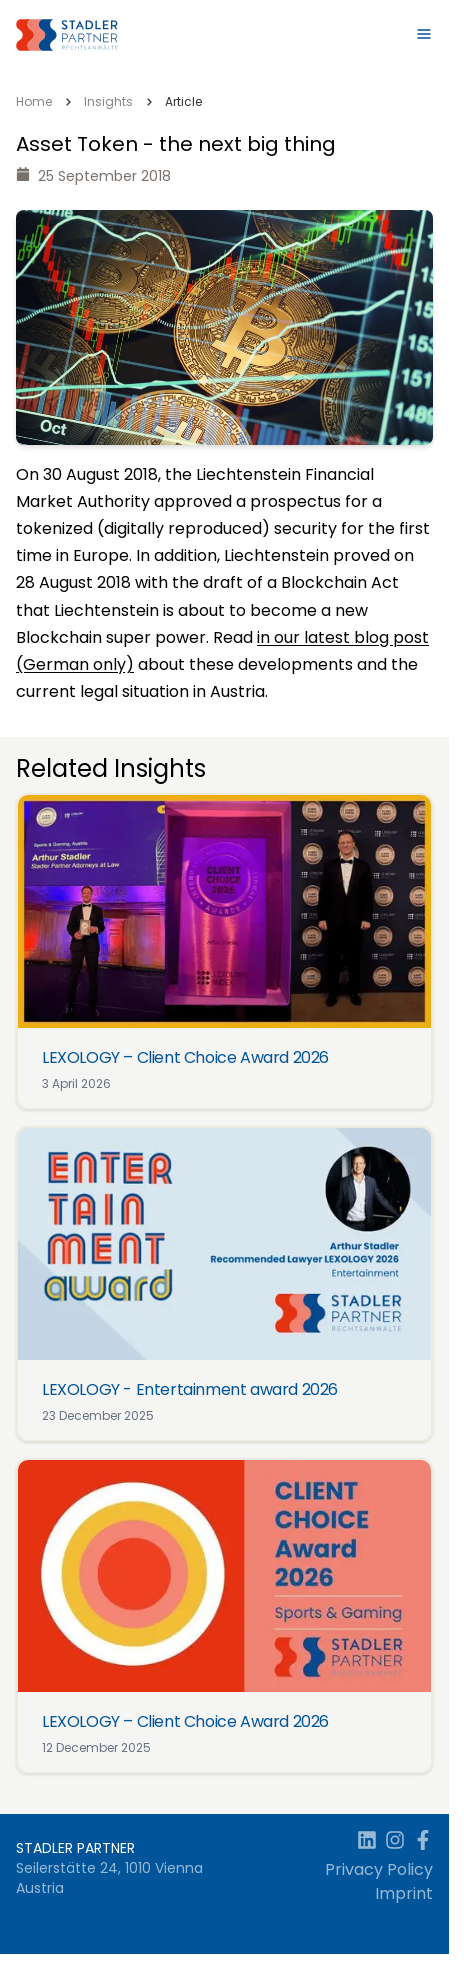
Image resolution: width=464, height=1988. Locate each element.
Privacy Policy (379, 1869)
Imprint (404, 1893)
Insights (108, 101)
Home (34, 101)
